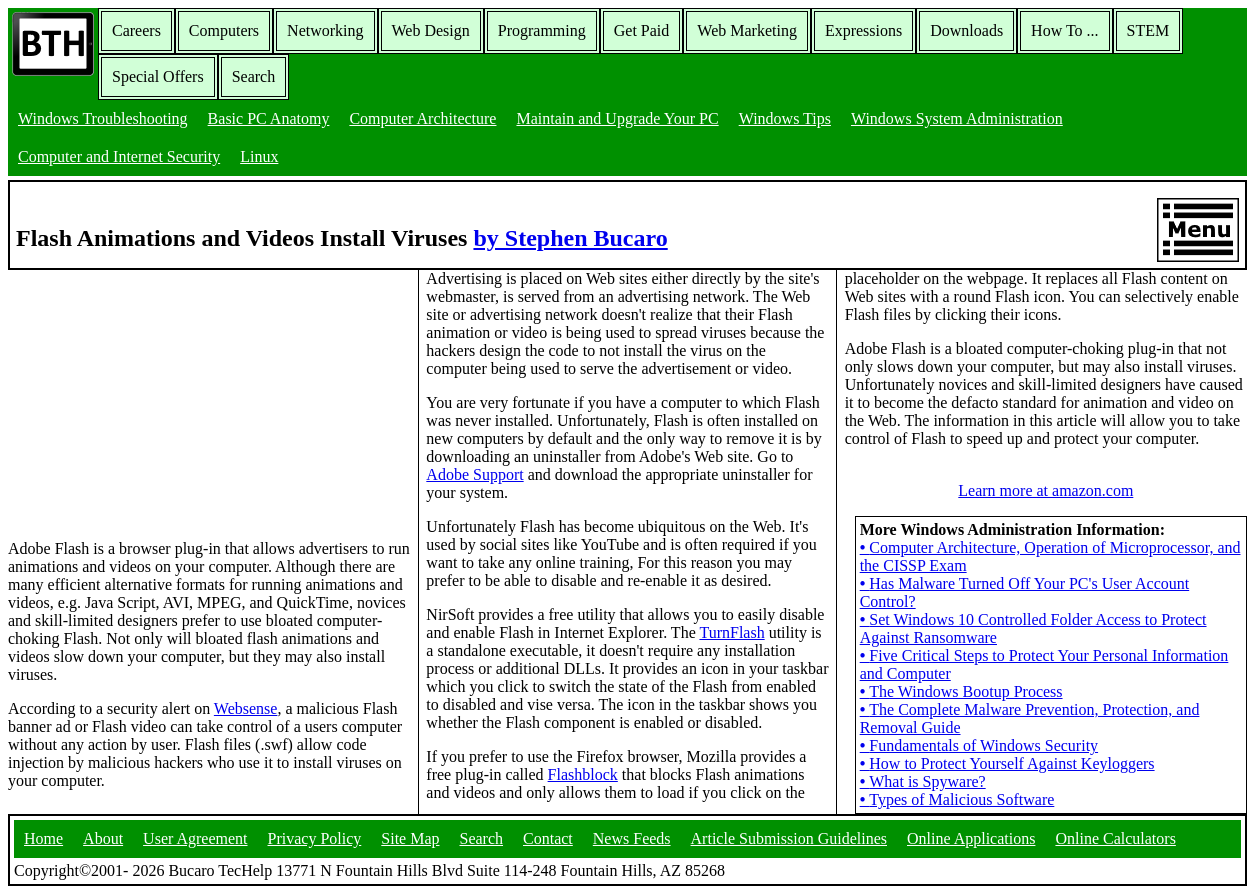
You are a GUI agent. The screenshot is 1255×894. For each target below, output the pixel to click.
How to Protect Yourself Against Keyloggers (1007, 763)
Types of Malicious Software (957, 799)
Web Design (431, 30)
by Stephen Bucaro (570, 238)
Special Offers (158, 76)
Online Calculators (1115, 838)
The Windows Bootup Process (961, 691)
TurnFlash (731, 632)
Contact (548, 838)
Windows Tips (785, 118)
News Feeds (632, 838)
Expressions (863, 30)
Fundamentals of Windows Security (979, 745)
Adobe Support (474, 474)
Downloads (966, 30)
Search (254, 76)
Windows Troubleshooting (103, 118)
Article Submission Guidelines (789, 838)
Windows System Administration (957, 118)
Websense (246, 708)
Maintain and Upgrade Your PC (617, 118)
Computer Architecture (422, 118)
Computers (224, 30)
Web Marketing (747, 30)
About (103, 838)
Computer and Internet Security (119, 156)
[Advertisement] (158, 395)
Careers (136, 30)
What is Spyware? (923, 781)
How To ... (1064, 30)
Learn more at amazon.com (1045, 490)
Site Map (410, 838)
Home (43, 838)
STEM (1148, 30)
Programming (542, 30)
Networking (325, 30)
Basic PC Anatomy (269, 118)
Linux (259, 156)
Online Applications (971, 838)
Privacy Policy (315, 838)
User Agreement (195, 838)
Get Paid (642, 30)
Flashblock (583, 774)
